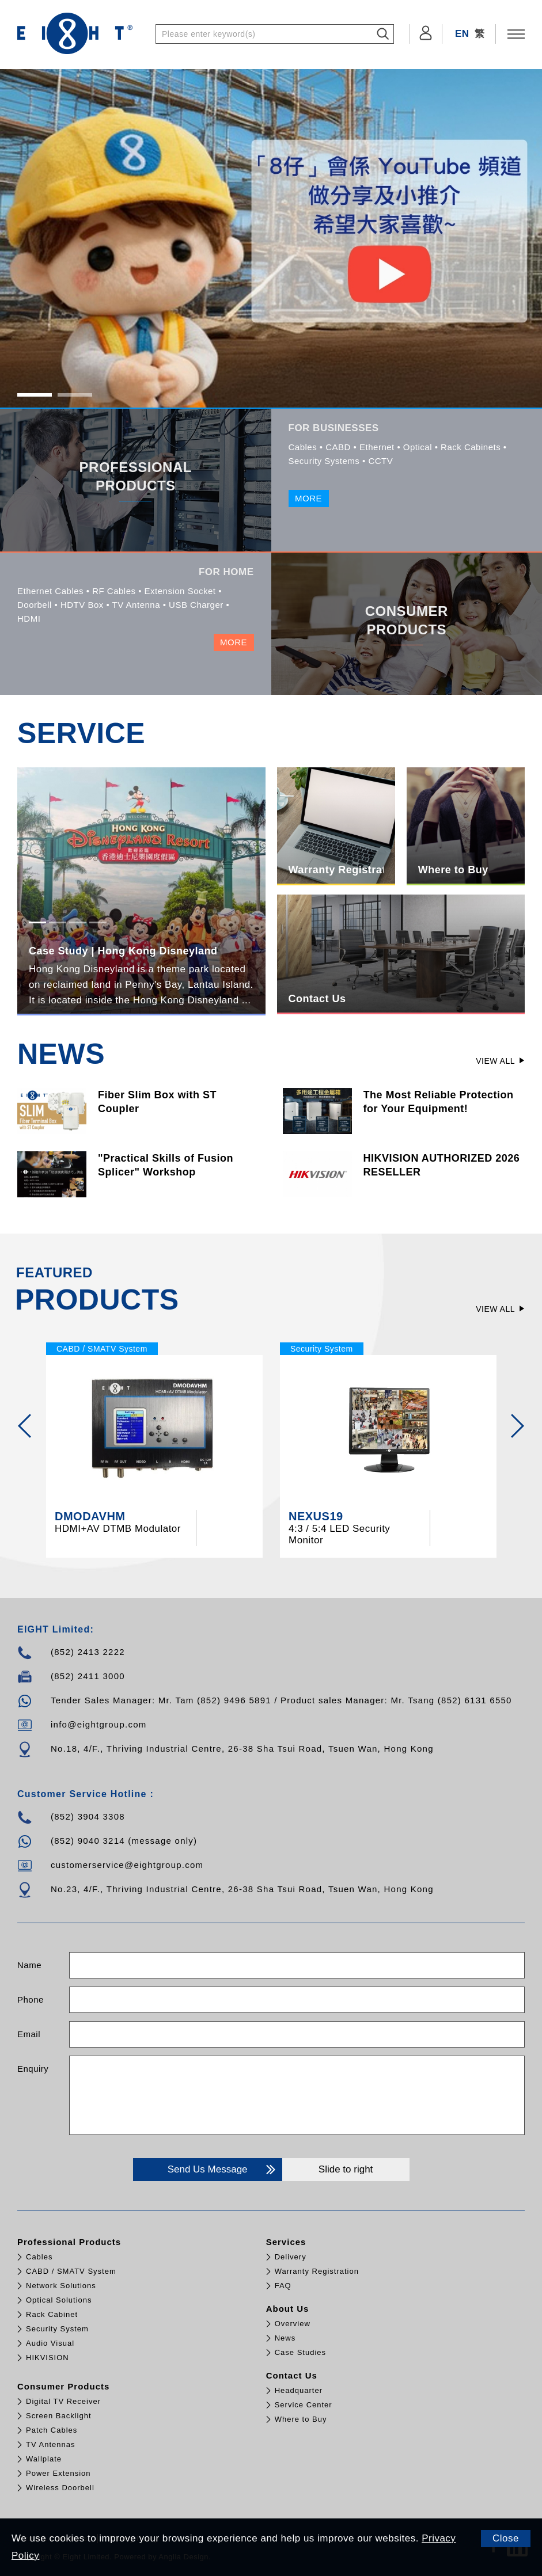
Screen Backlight (59, 2415)
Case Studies (300, 2352)
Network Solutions (61, 2285)
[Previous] (25, 1426)
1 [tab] (34, 395)
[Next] (517, 1426)
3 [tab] (77, 923)
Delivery (290, 2256)
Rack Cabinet (52, 2314)
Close (505, 2538)
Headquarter (299, 2390)
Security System (57, 2328)
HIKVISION (47, 2357)
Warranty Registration (317, 2271)
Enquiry (32, 2068)
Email (28, 2034)
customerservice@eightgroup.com (127, 1865)
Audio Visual (50, 2343)
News (285, 2338)
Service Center (303, 2404)
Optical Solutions (59, 2300)
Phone (30, 1999)
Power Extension (58, 2473)
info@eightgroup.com (99, 1724)
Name (29, 1965)
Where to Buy (301, 2419)
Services (286, 2242)
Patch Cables (51, 2430)
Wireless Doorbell (60, 2487)
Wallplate (44, 2459)
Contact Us (291, 2375)
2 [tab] (74, 395)
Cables (39, 2256)
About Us (287, 2309)
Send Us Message (221, 2169)
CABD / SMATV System (71, 2271)
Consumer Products (63, 2386)
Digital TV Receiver (63, 2401)
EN (462, 33)
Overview (292, 2323)
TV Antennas (50, 2444)
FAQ (283, 2285)
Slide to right (346, 2169)
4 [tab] (97, 923)
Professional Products (69, 2242)
